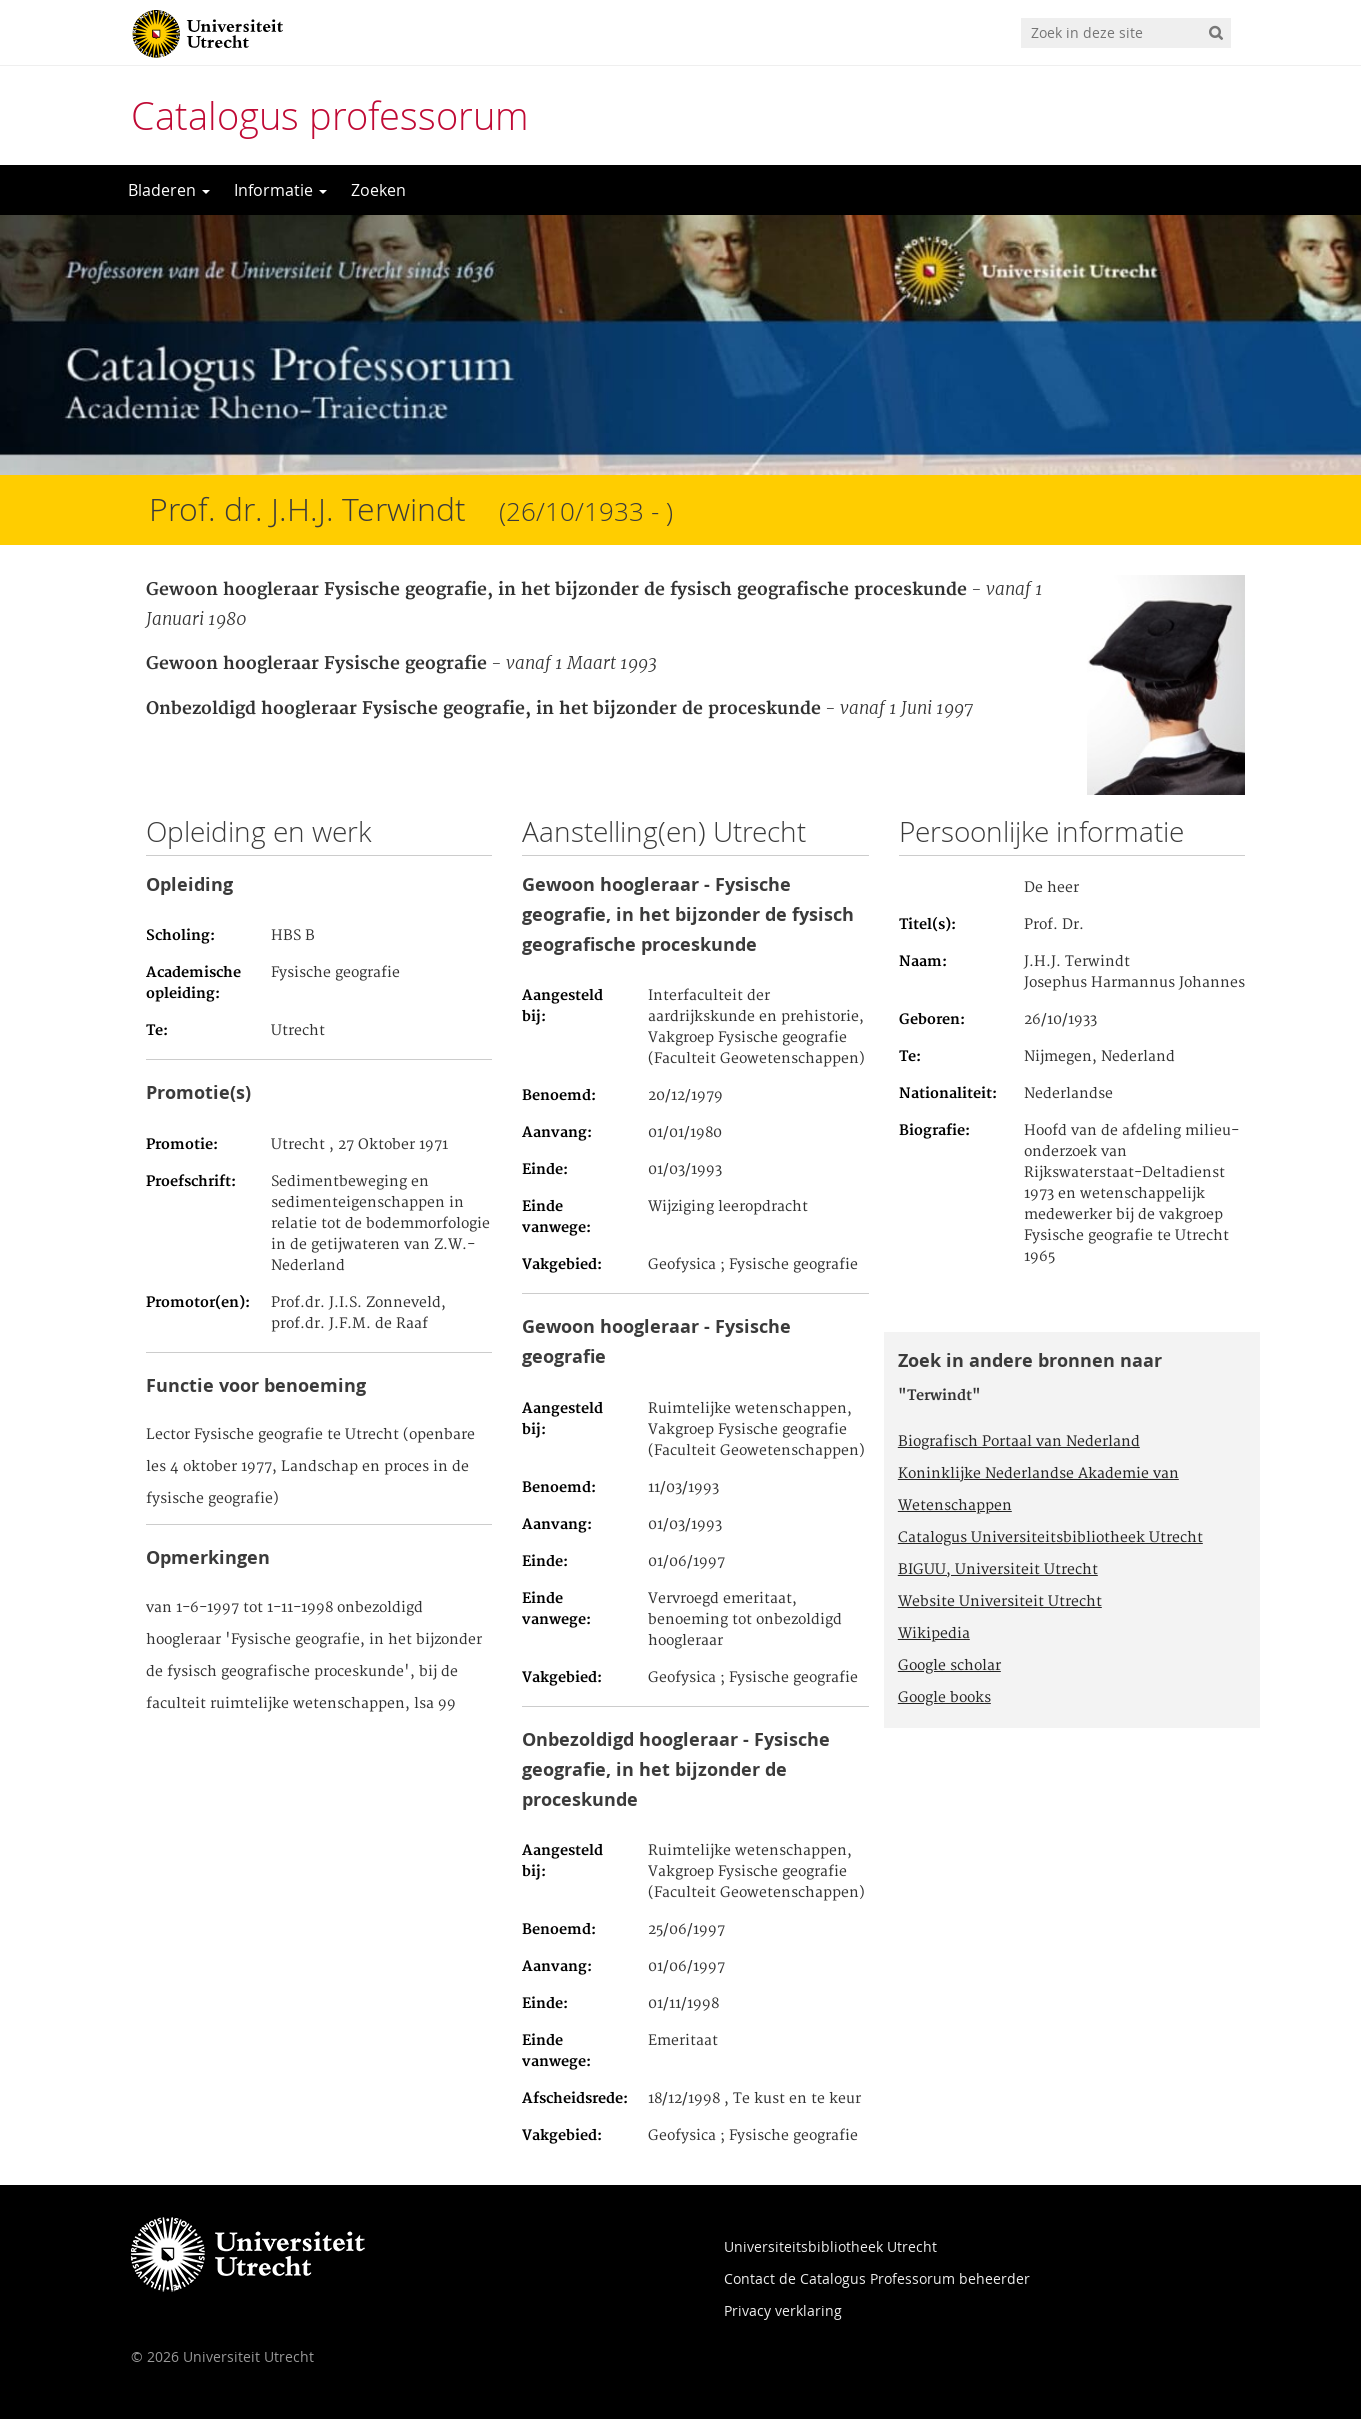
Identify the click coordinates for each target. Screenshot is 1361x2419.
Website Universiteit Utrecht (1000, 1602)
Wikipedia (934, 1634)
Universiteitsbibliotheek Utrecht (830, 2246)
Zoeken (378, 190)
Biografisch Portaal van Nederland (1019, 1442)
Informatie (280, 190)
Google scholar (949, 1666)
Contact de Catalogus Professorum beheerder (877, 2278)
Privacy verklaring (783, 2310)
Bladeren (169, 190)
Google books (944, 1698)
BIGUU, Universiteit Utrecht (998, 1570)
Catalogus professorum (330, 115)
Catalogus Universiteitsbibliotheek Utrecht (1050, 1538)
